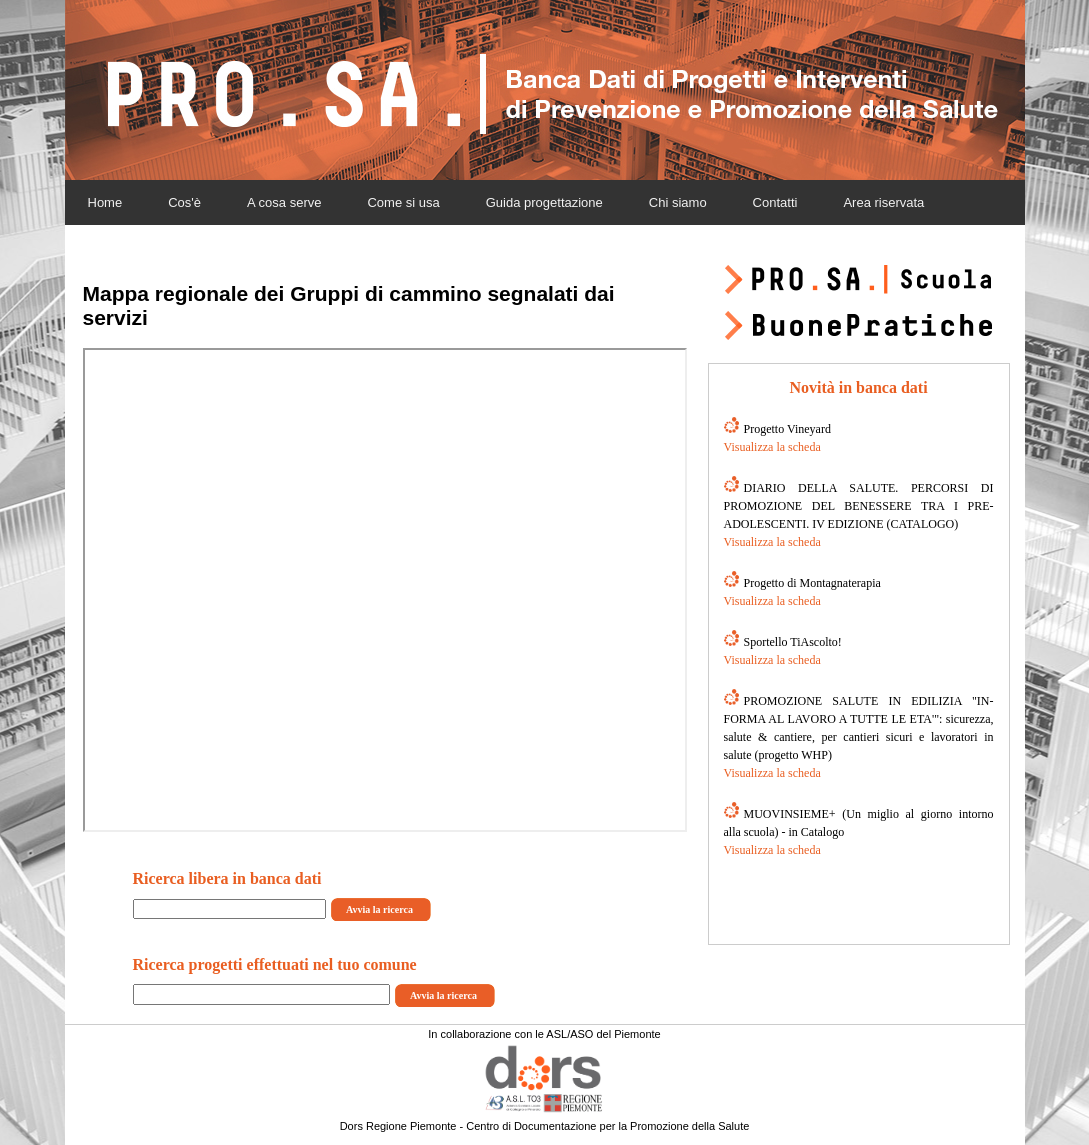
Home (105, 202)
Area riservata (883, 202)
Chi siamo (678, 202)
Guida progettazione (544, 202)
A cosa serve (284, 202)
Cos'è (184, 202)
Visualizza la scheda (772, 447)
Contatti (775, 202)
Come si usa (403, 202)
